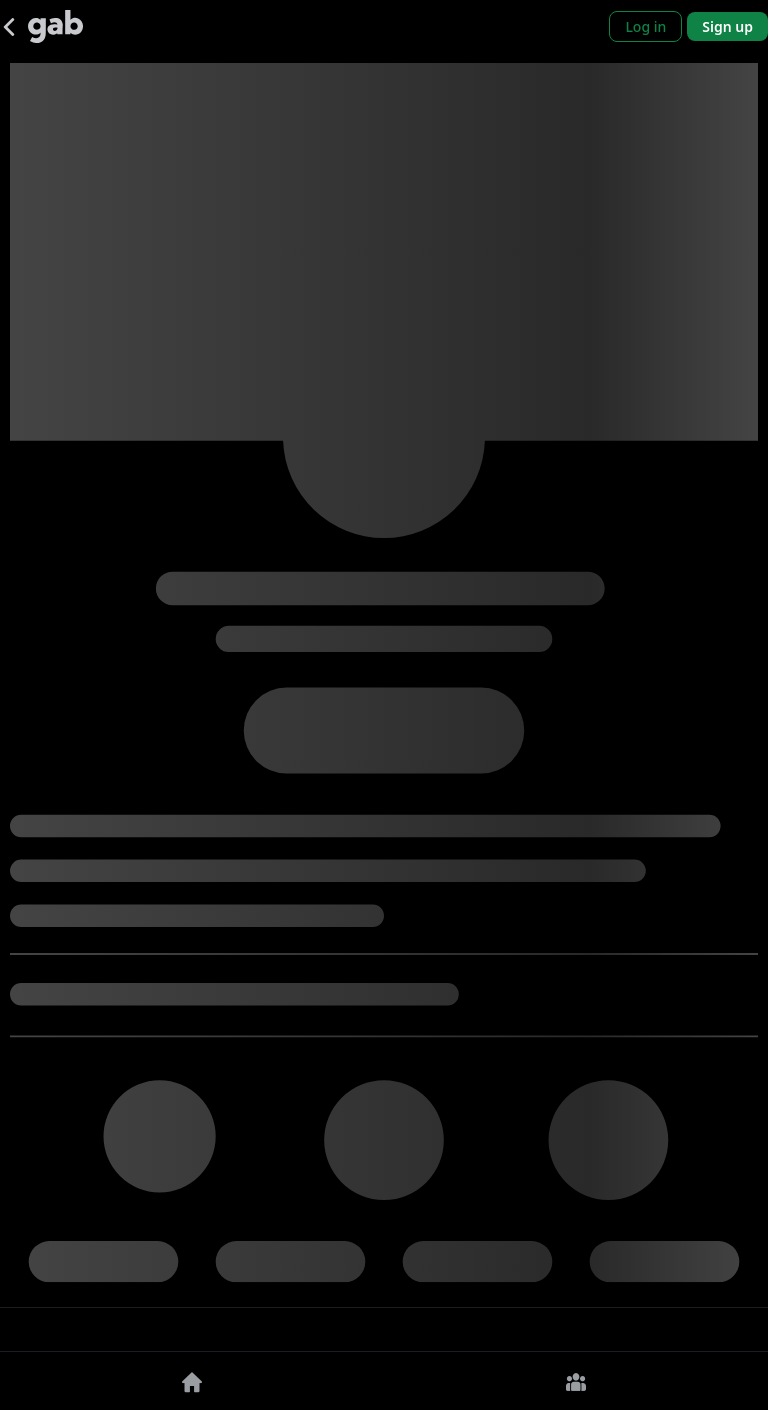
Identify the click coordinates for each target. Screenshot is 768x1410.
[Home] (192, 1381)
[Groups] (576, 1381)
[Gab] (55, 26)
